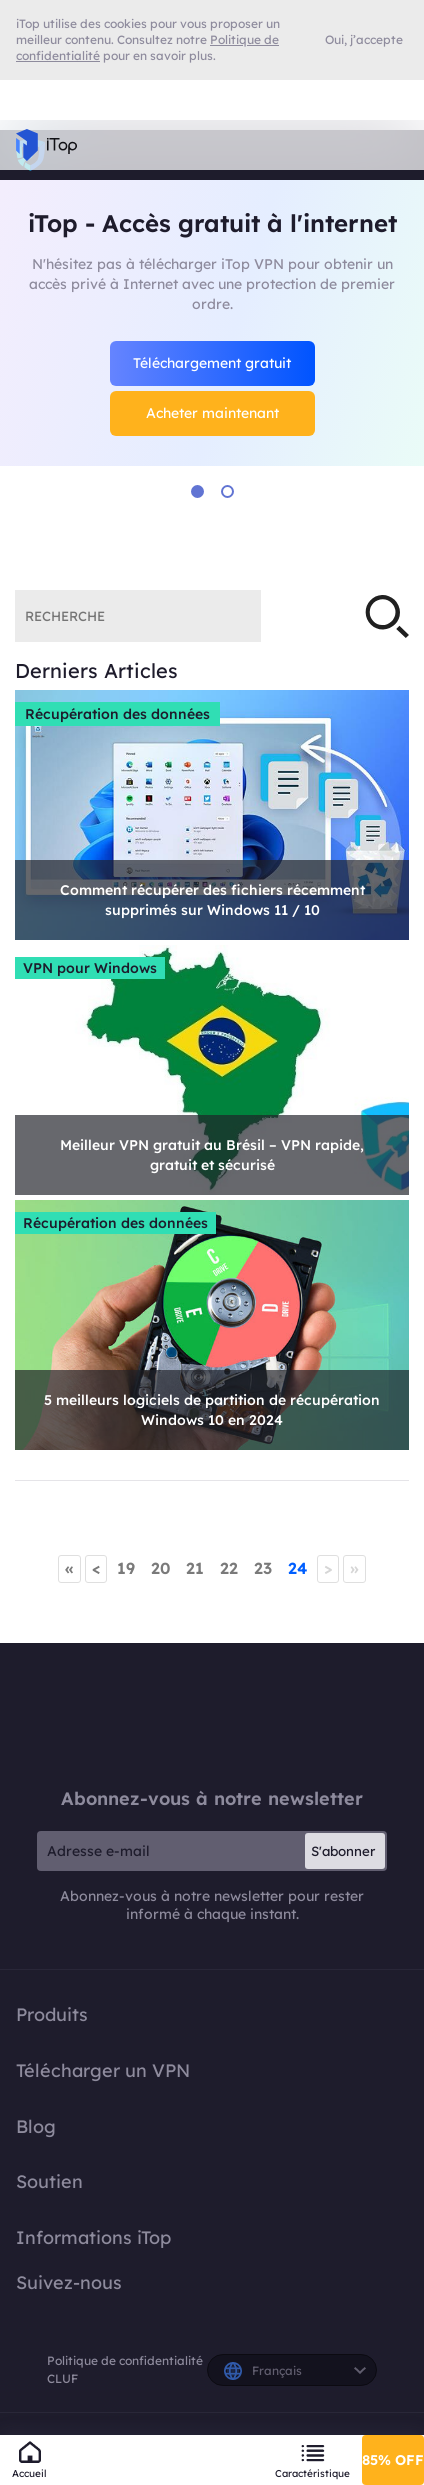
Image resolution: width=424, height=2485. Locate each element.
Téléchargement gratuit (212, 363)
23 (263, 1568)
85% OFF (393, 2460)
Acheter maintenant (212, 413)
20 (160, 1568)
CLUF (62, 2378)
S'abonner (343, 1851)
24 (297, 1568)
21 (195, 1568)
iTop (212, 1715)
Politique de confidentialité (125, 2360)
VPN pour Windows (90, 968)
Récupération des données (117, 714)
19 (126, 1568)
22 (229, 1568)
